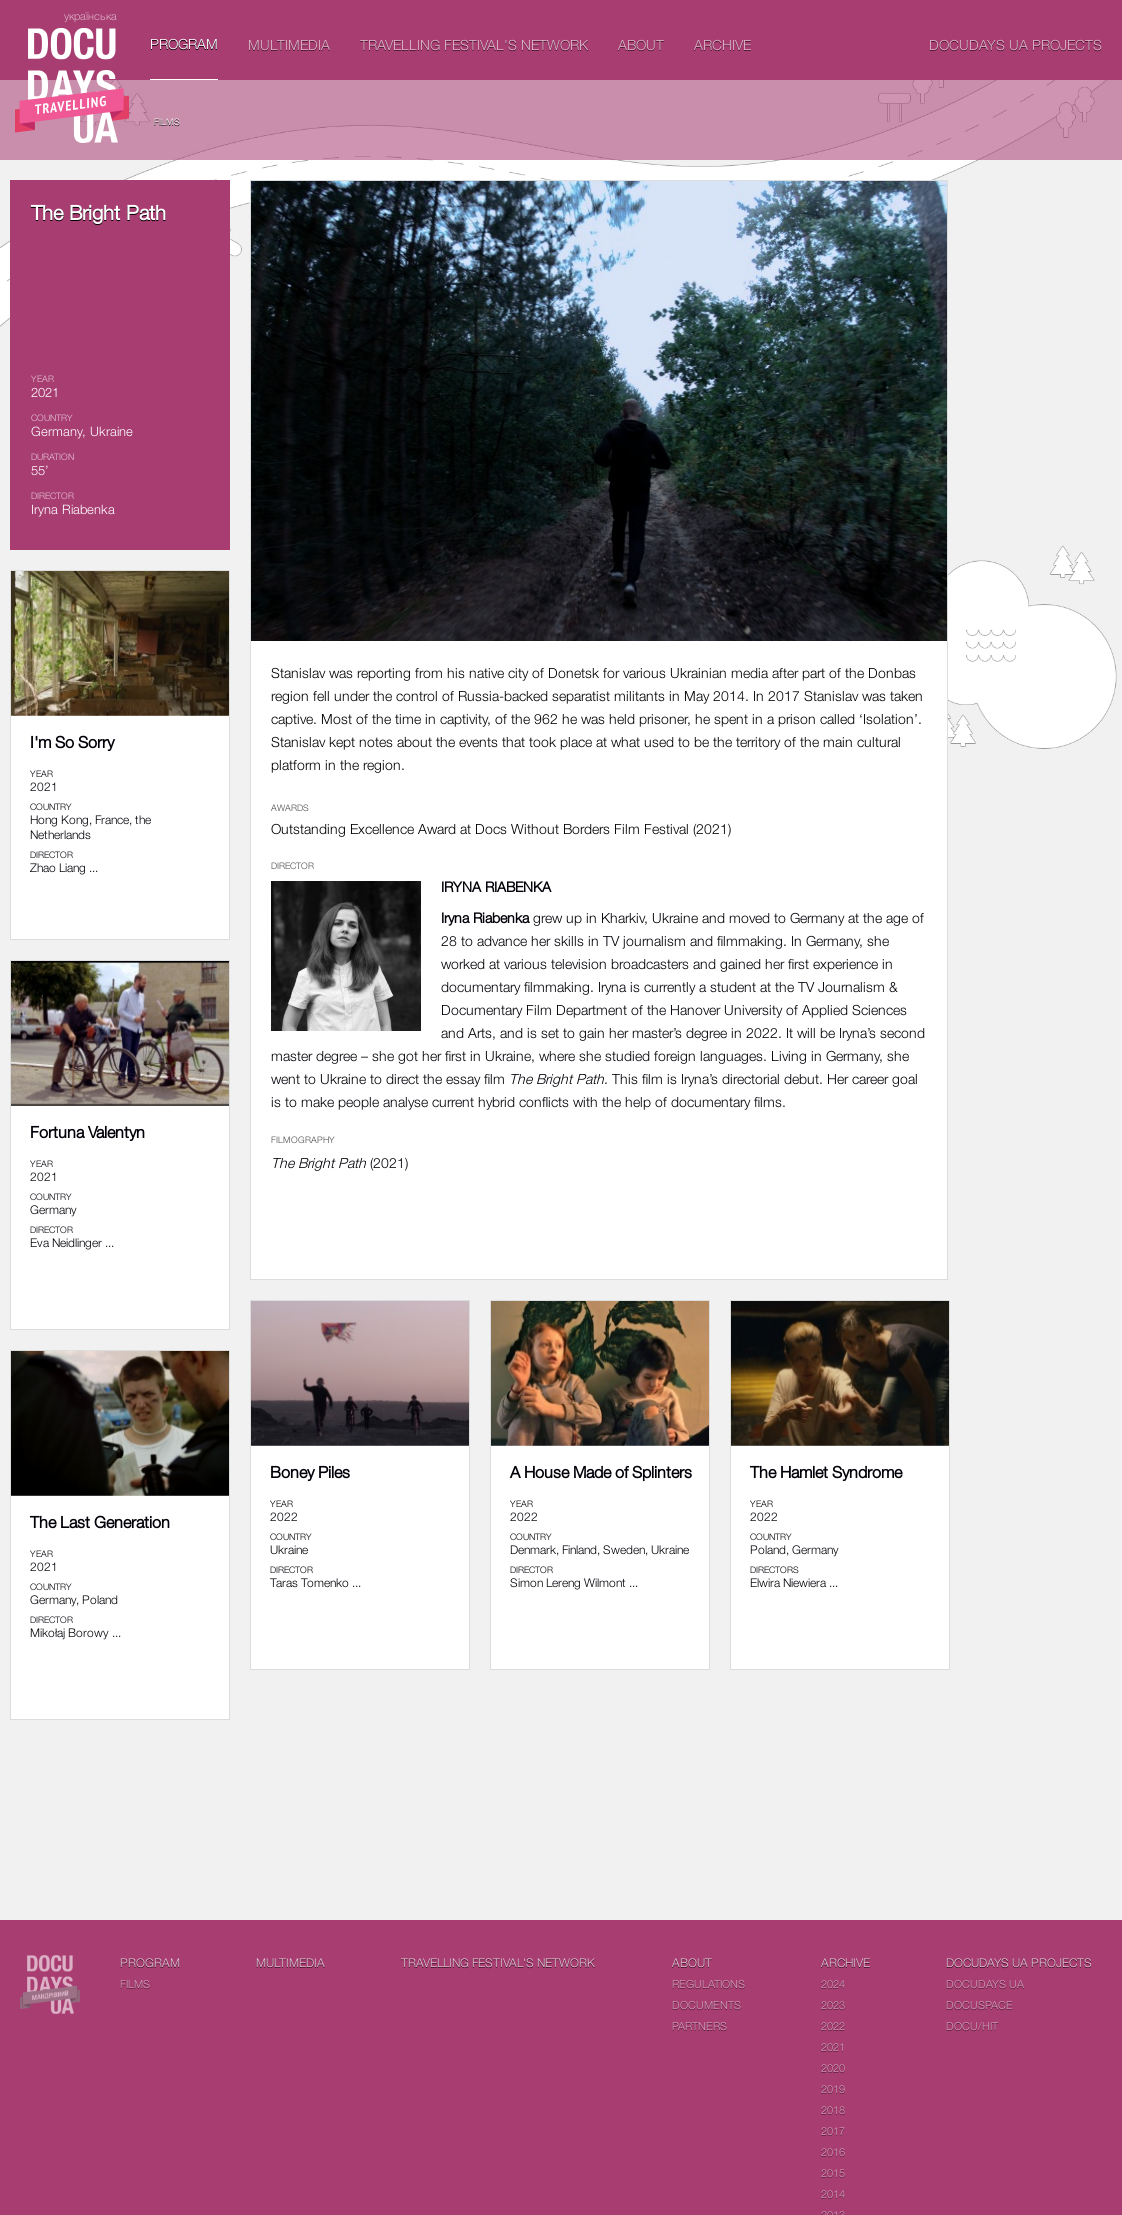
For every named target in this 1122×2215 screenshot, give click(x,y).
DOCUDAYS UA (985, 1983)
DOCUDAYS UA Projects (1015, 44)
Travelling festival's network (474, 44)
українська (90, 15)
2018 (833, 2109)
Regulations (708, 1983)
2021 (833, 2046)
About (641, 44)
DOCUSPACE (979, 2004)
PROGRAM (184, 43)
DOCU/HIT (972, 2025)
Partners (699, 2025)
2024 (833, 1983)
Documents (706, 2004)
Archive (722, 44)
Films (167, 121)
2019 (833, 2088)
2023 (833, 2004)
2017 (833, 2130)
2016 (833, 2151)
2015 (833, 2172)
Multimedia (289, 44)
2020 (833, 2067)
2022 (833, 2025)
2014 (833, 2193)
